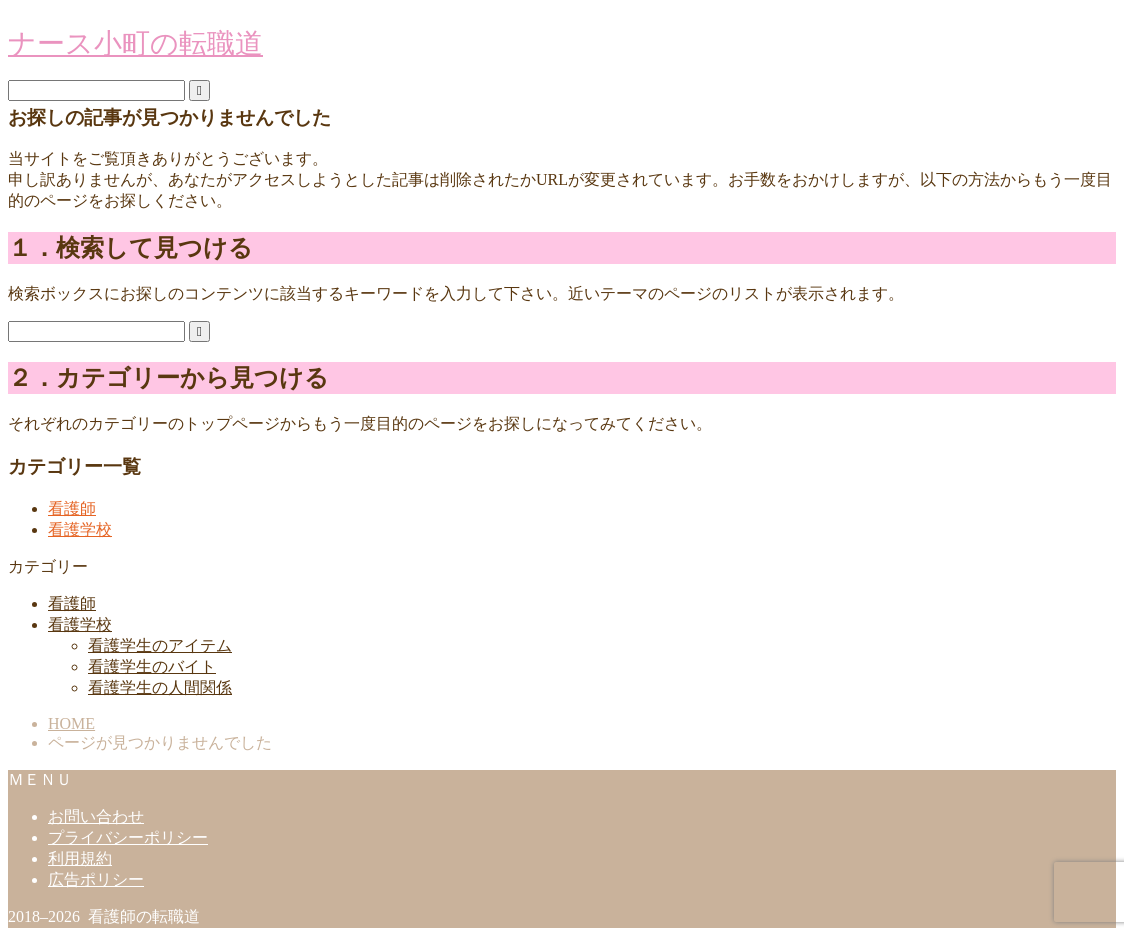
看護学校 (80, 529)
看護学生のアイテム (160, 645)
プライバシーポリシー (128, 837)
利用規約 (80, 858)
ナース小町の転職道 (135, 43)
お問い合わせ (96, 816)
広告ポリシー (96, 879)
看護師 (72, 508)
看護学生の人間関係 (160, 687)
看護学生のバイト (152, 666)
